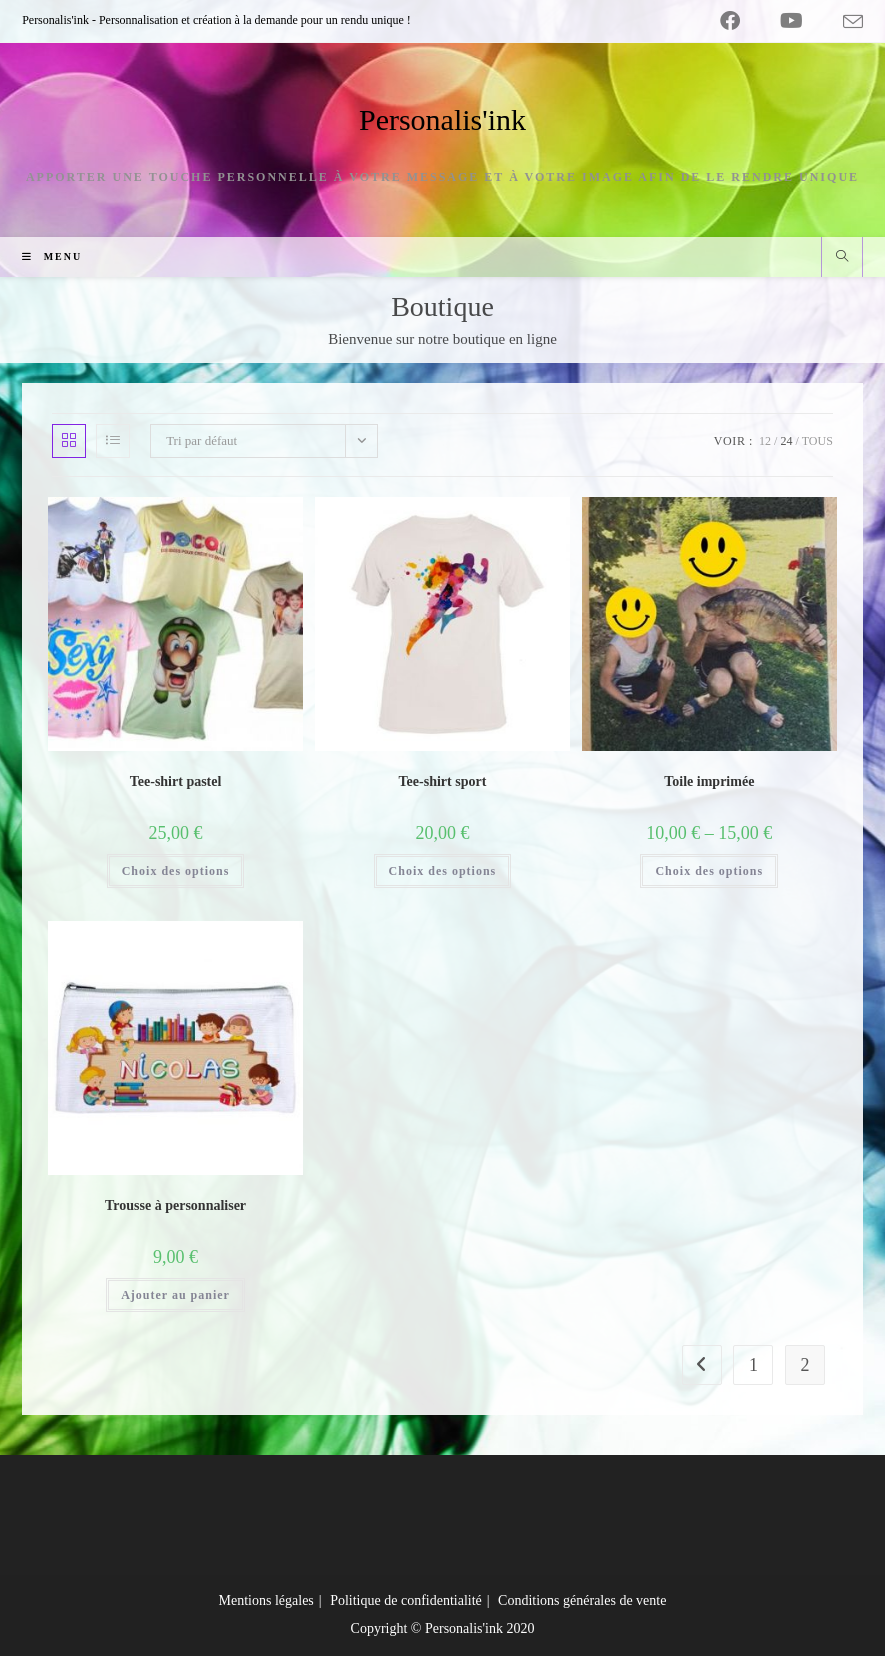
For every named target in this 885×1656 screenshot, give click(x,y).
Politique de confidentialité (406, 1600)
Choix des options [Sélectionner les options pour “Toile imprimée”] (709, 871)
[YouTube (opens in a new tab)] (791, 21)
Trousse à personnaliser (175, 1205)
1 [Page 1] (753, 1365)
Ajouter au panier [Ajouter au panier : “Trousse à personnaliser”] (175, 1295)
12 (765, 441)
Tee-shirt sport (443, 781)
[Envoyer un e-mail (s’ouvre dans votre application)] (843, 22)
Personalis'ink (442, 119)
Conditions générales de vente (582, 1600)
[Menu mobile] (44, 256)
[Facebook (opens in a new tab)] (730, 21)
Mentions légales (266, 1600)
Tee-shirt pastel (176, 781)
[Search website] (842, 258)
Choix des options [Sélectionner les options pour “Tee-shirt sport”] (443, 871)
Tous (817, 441)
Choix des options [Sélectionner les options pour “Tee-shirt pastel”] (176, 871)
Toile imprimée (709, 781)
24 (786, 441)
